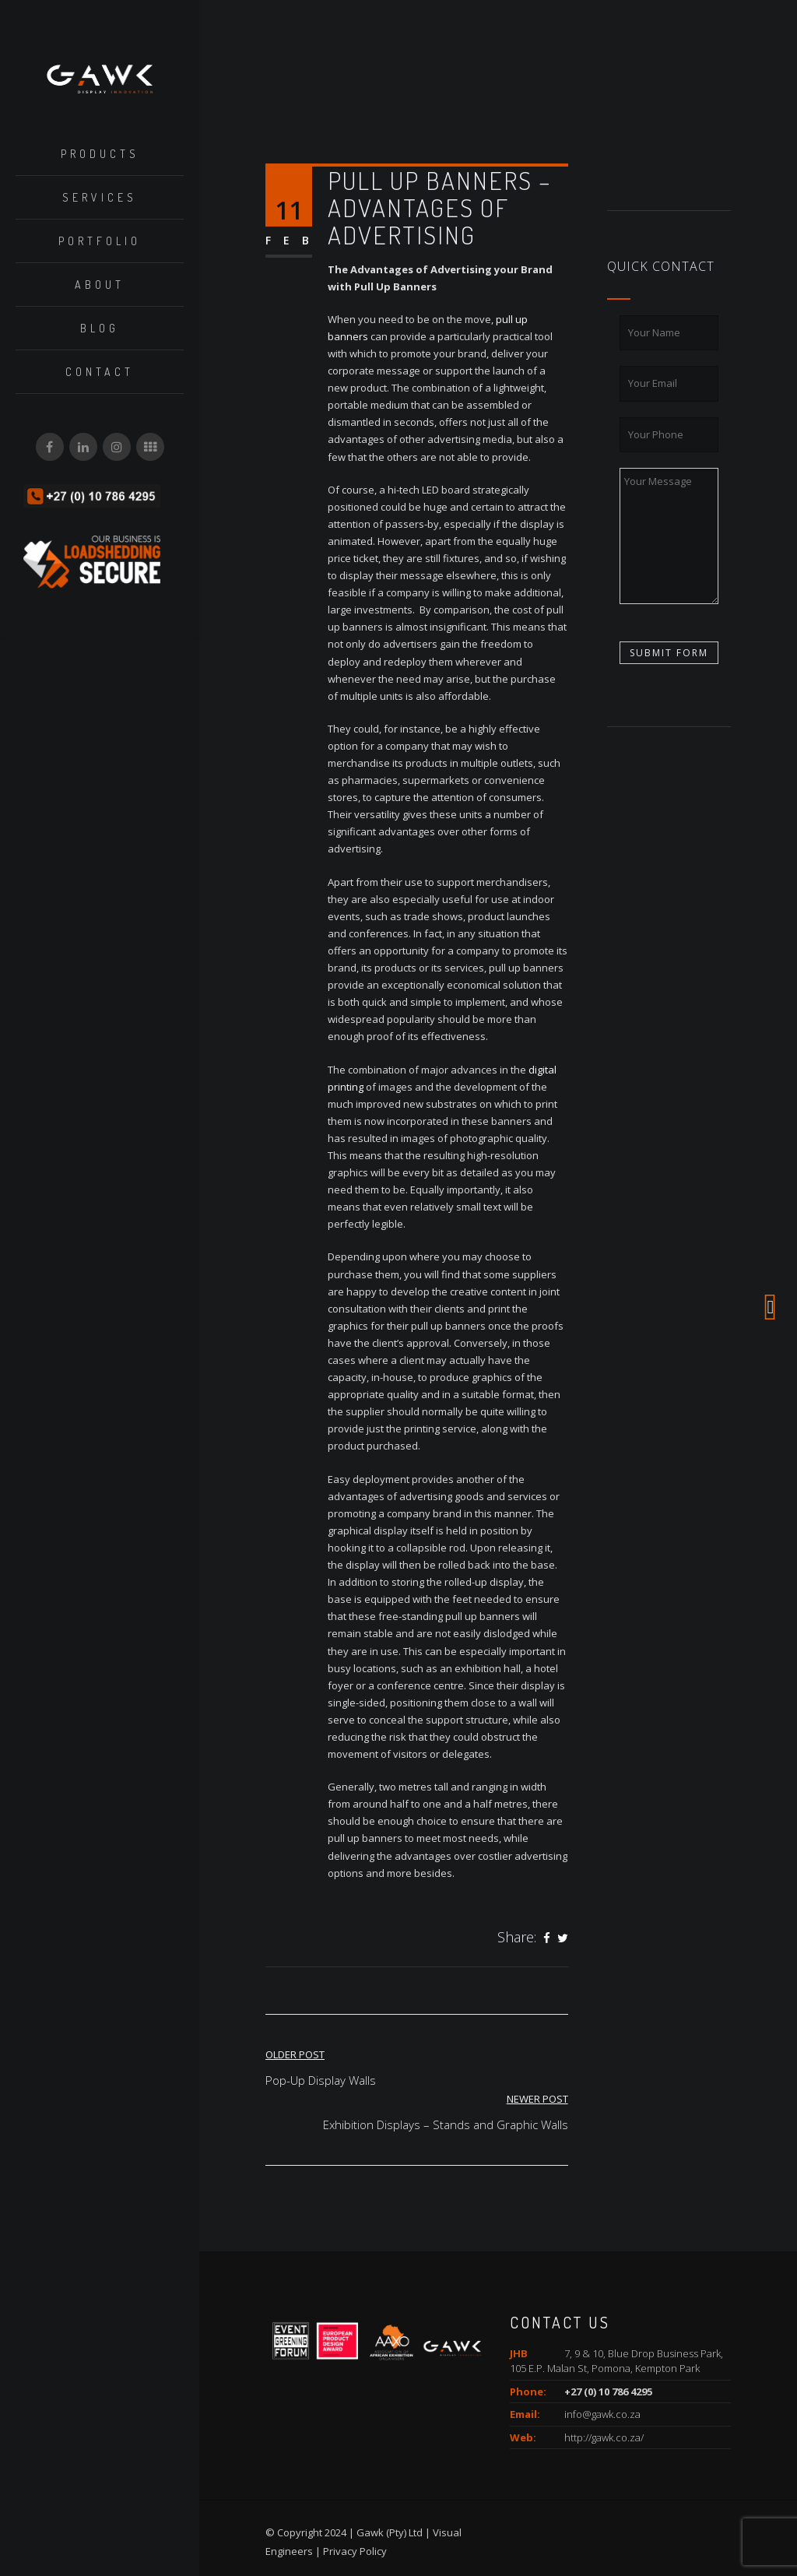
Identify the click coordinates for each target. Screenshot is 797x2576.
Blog (99, 328)
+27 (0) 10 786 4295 (608, 2391)
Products (100, 153)
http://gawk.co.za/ (604, 2437)
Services (99, 197)
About (100, 284)
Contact (99, 371)
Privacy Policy (355, 2551)
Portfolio (99, 241)
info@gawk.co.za (602, 2414)
